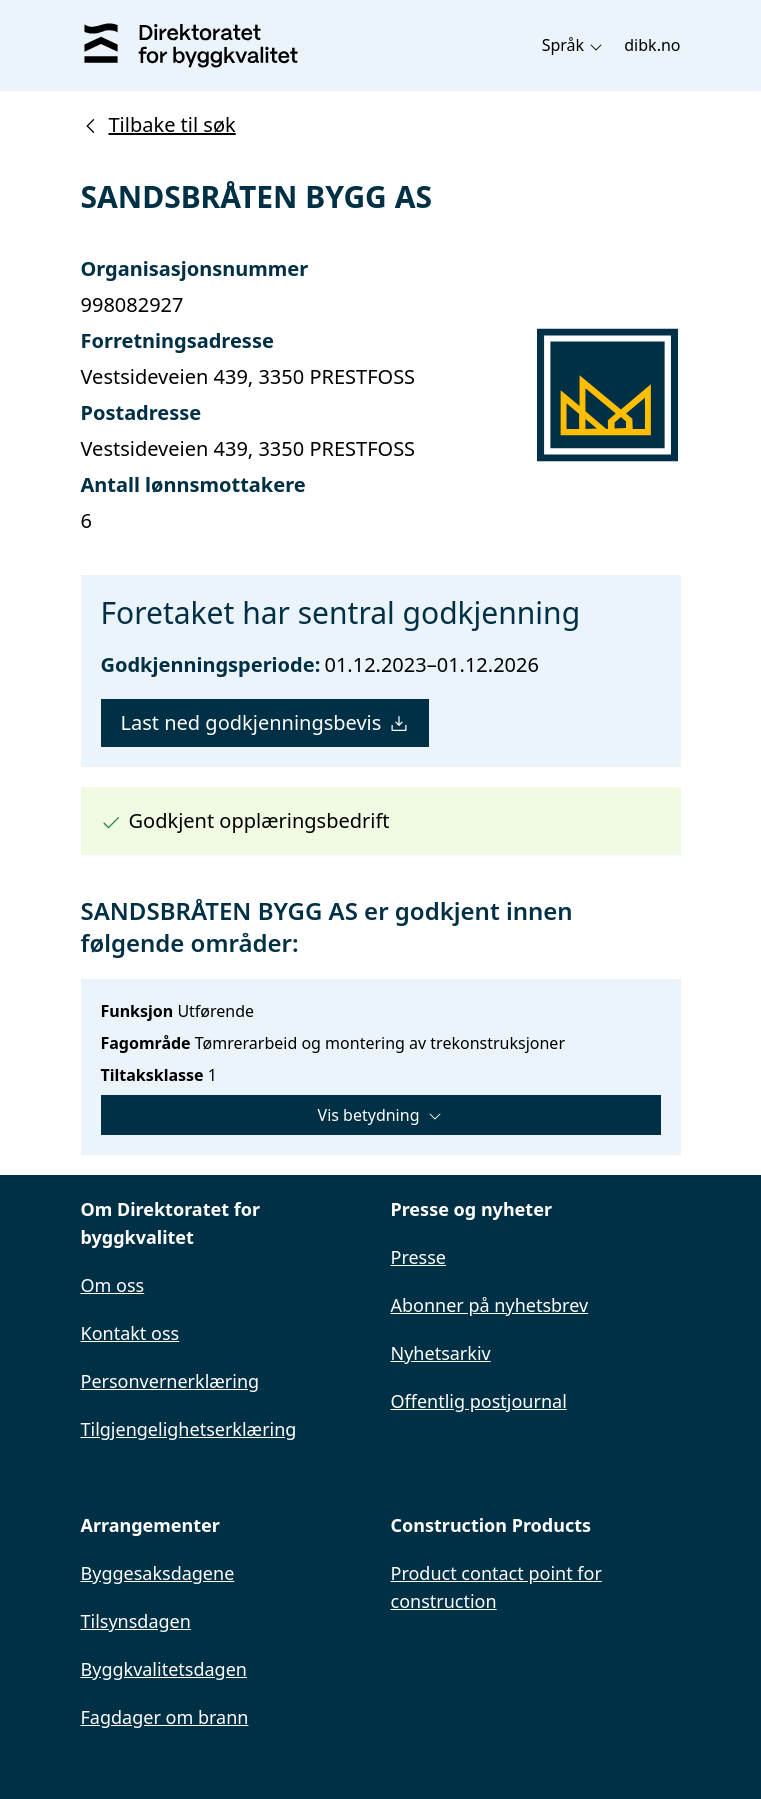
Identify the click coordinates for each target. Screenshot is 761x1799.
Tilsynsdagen (136, 1621)
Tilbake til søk (158, 124)
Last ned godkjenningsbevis (265, 722)
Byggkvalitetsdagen (164, 1669)
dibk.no (652, 45)
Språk (573, 45)
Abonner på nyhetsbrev (490, 1305)
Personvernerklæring (170, 1381)
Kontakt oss (130, 1333)
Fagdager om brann (165, 1717)
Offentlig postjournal (479, 1401)
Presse (419, 1257)
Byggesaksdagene (158, 1573)
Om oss (113, 1285)
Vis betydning (381, 1115)
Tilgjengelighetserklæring (189, 1429)
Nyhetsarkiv (441, 1353)
